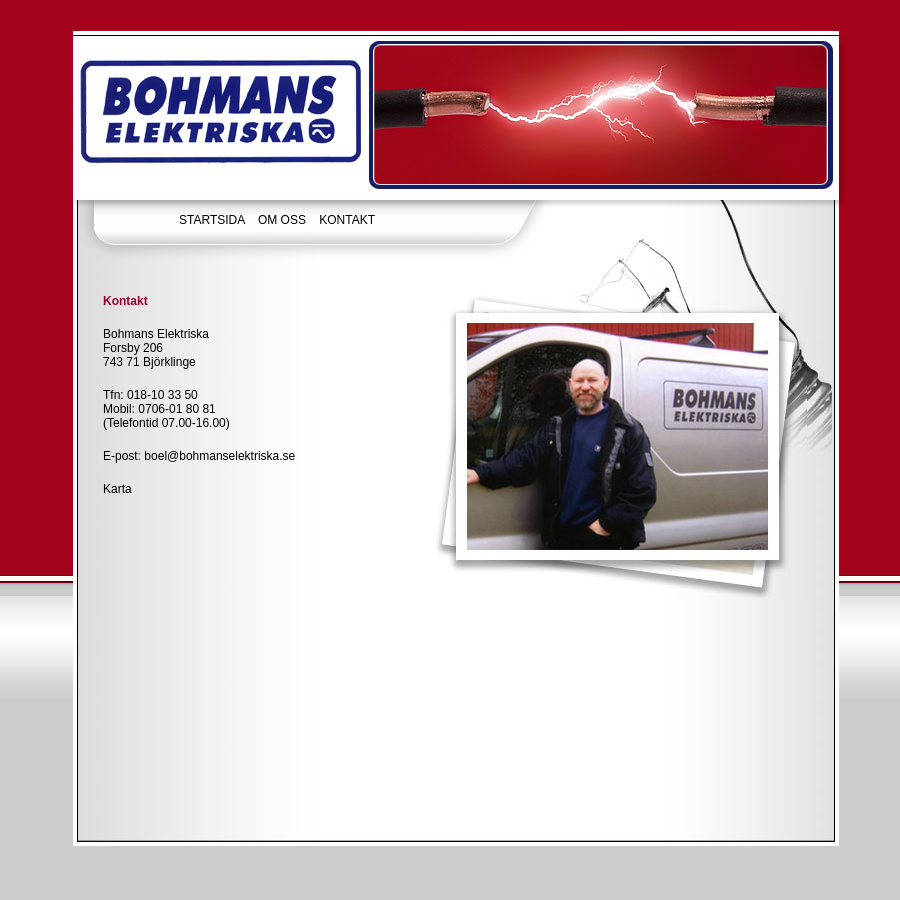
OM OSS (282, 220)
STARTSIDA (212, 220)
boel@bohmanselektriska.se (219, 456)
